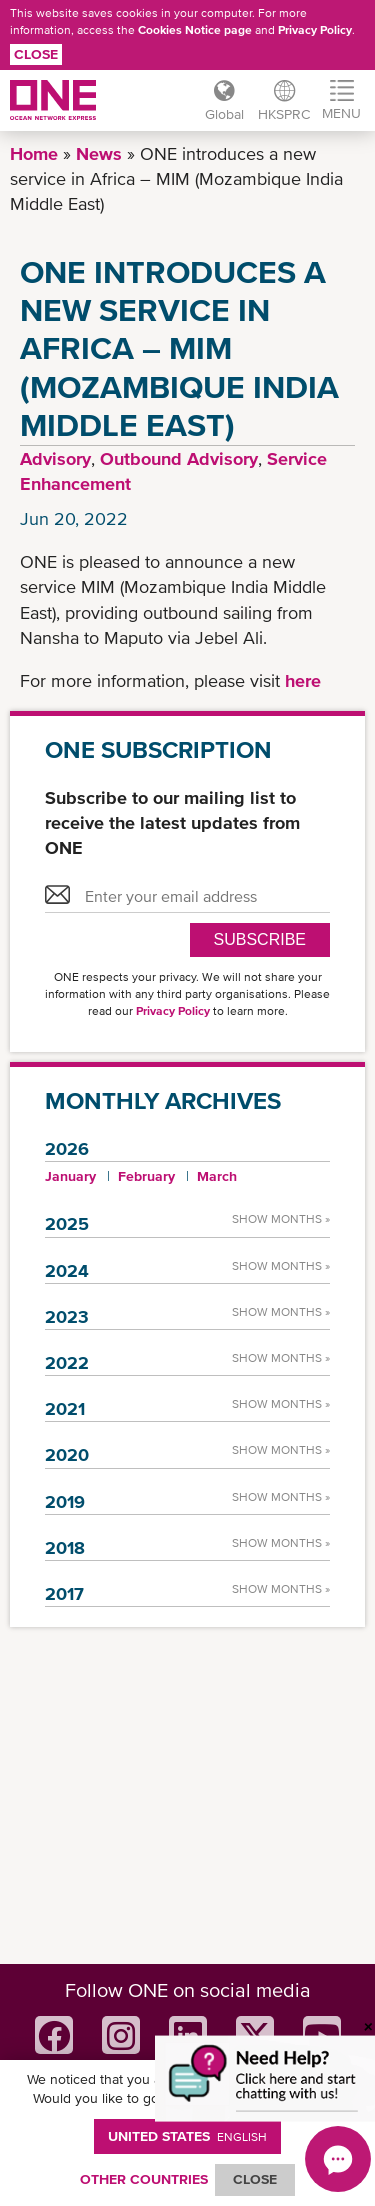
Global (224, 114)
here (303, 680)
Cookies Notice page (195, 30)
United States (187, 2136)
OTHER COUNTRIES (144, 2179)
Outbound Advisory (179, 458)
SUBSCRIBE (260, 939)
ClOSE (255, 2179)
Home (34, 153)
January (70, 1176)
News (99, 153)
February (146, 1176)
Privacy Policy (315, 30)
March (217, 1176)
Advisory (55, 458)
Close (36, 54)
